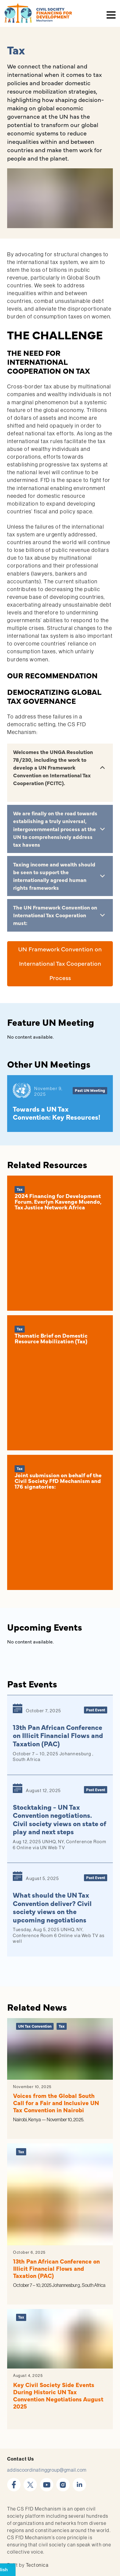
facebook (14, 2481)
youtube (46, 2481)
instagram (63, 2481)
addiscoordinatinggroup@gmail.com (47, 2470)
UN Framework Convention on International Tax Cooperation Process (60, 963)
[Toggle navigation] (111, 13)
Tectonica (37, 2565)
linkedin (79, 2481)
